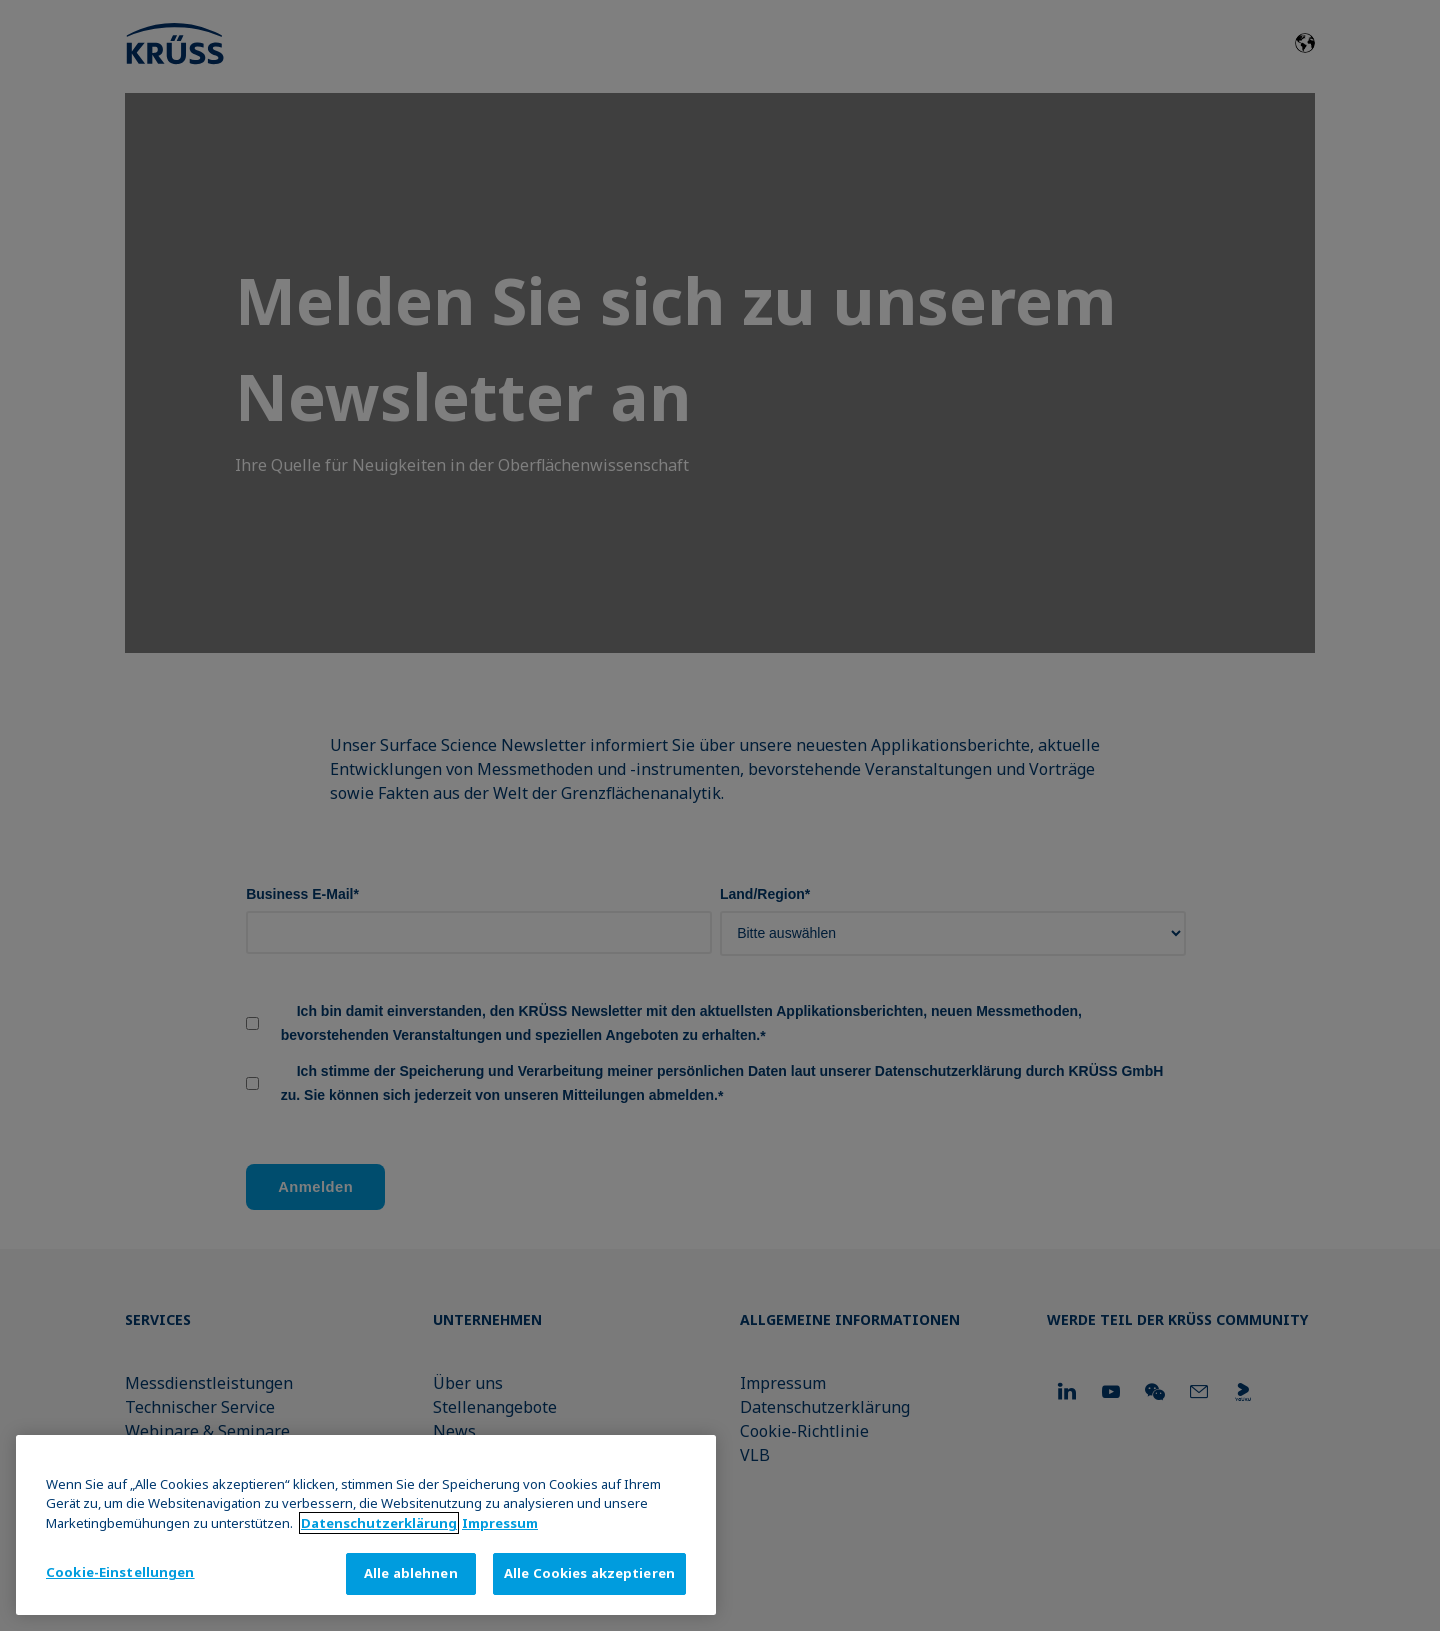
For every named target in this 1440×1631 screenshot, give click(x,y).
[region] (366, 1525)
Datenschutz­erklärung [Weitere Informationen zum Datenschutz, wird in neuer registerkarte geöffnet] (379, 1523)
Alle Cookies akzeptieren (589, 1573)
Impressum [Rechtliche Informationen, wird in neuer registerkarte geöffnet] (500, 1523)
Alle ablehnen (411, 1573)
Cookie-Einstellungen (120, 1572)
